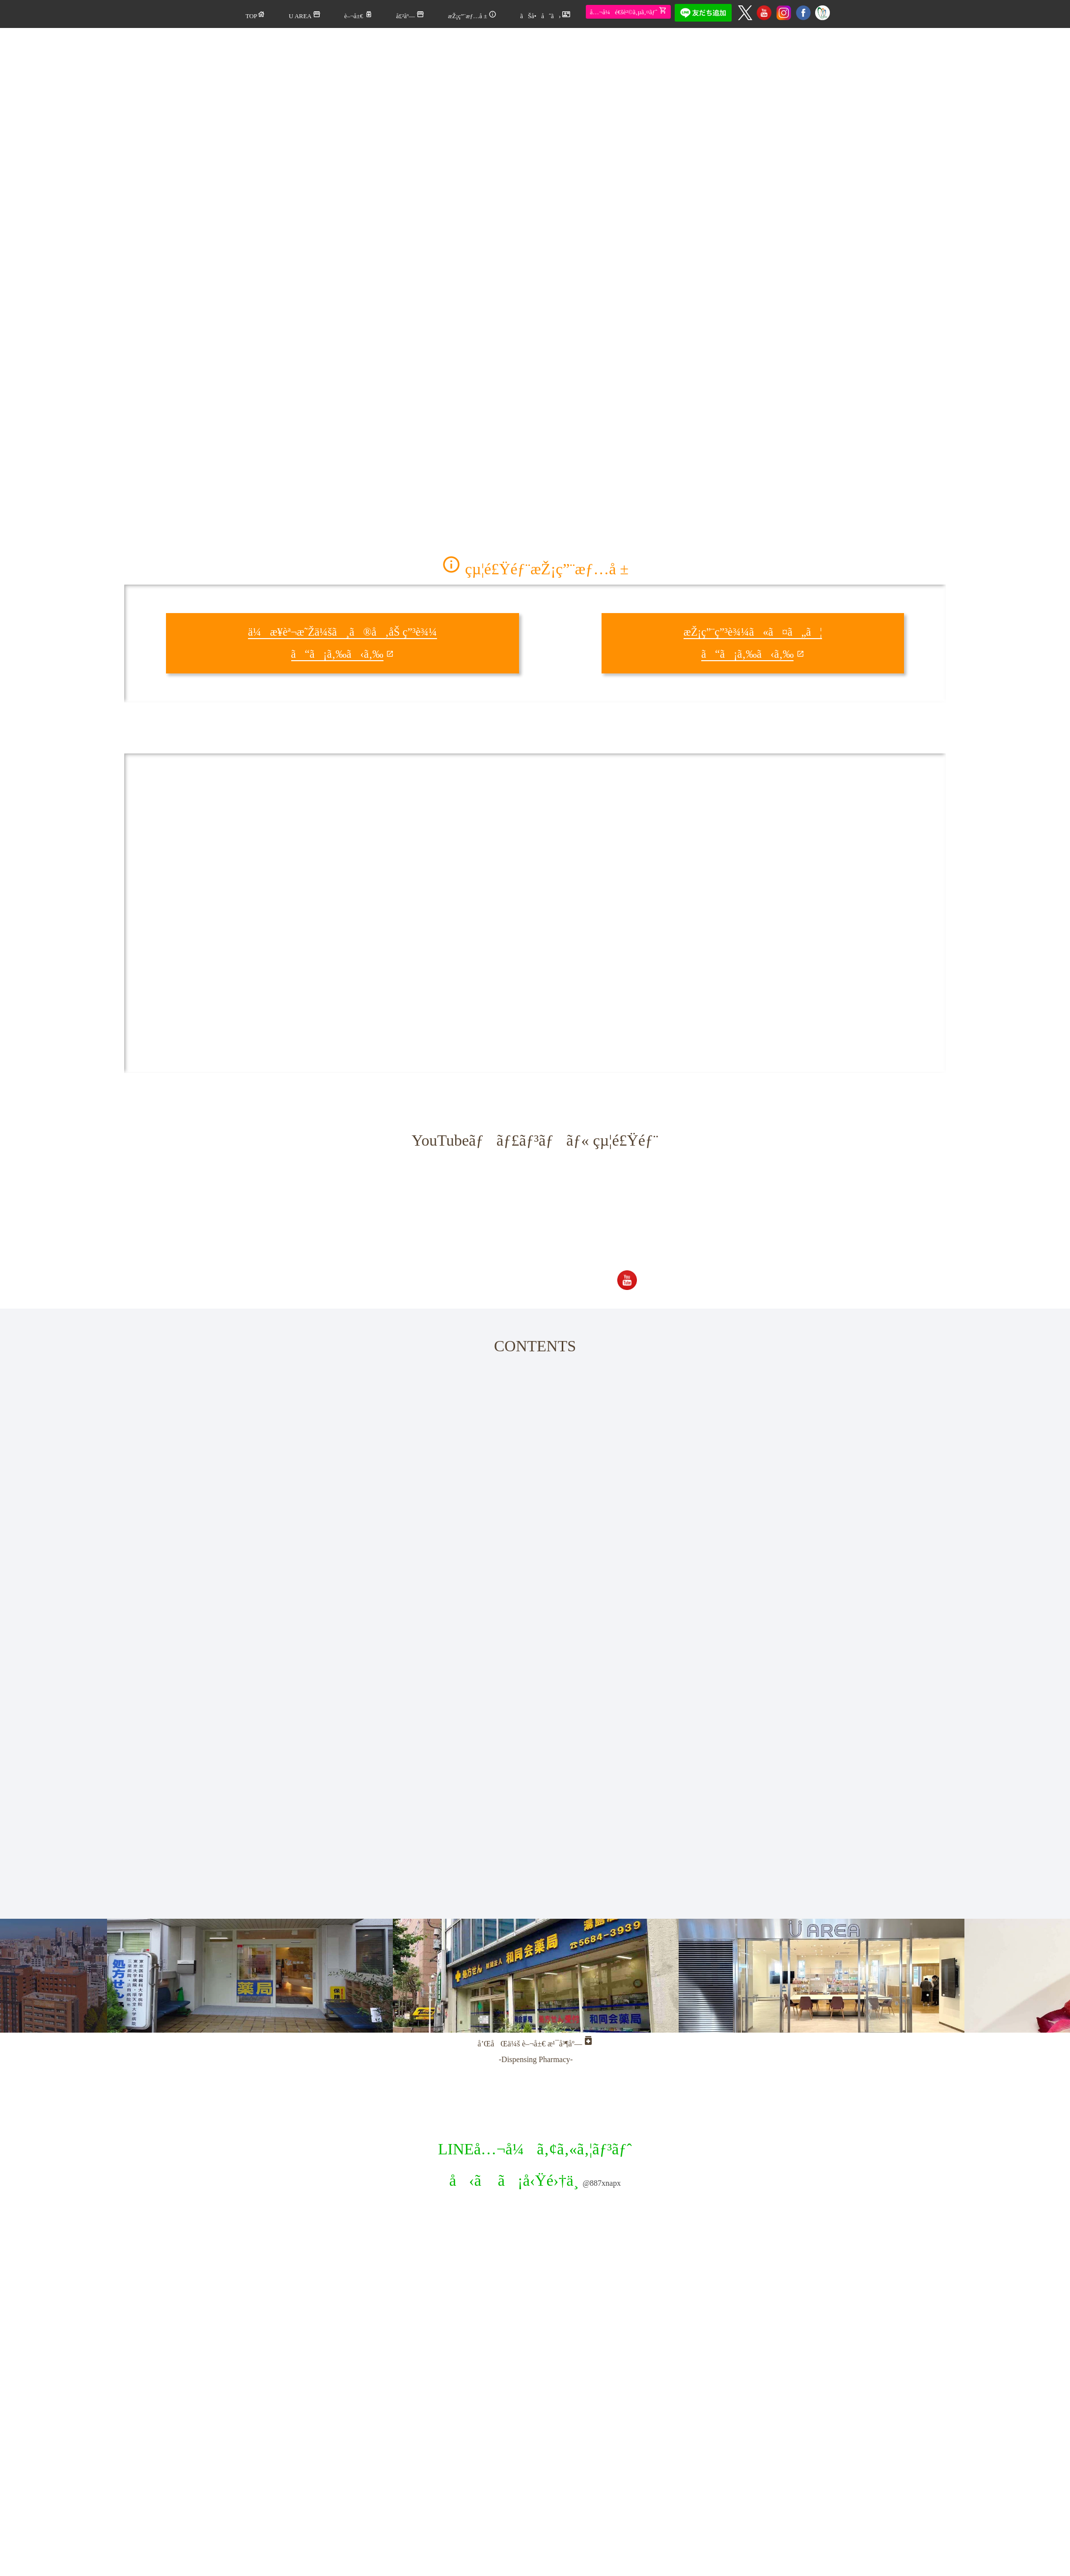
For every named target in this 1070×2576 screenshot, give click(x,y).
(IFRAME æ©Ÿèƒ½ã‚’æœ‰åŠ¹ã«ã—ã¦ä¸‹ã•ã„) (404, 913)
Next (894, 1993)
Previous (155, 1993)
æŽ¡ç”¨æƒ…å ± (472, 15)
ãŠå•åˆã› (545, 15)
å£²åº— (410, 15)
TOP (255, 15)
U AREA (305, 15)
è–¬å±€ (358, 15)
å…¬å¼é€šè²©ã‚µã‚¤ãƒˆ (628, 11)
